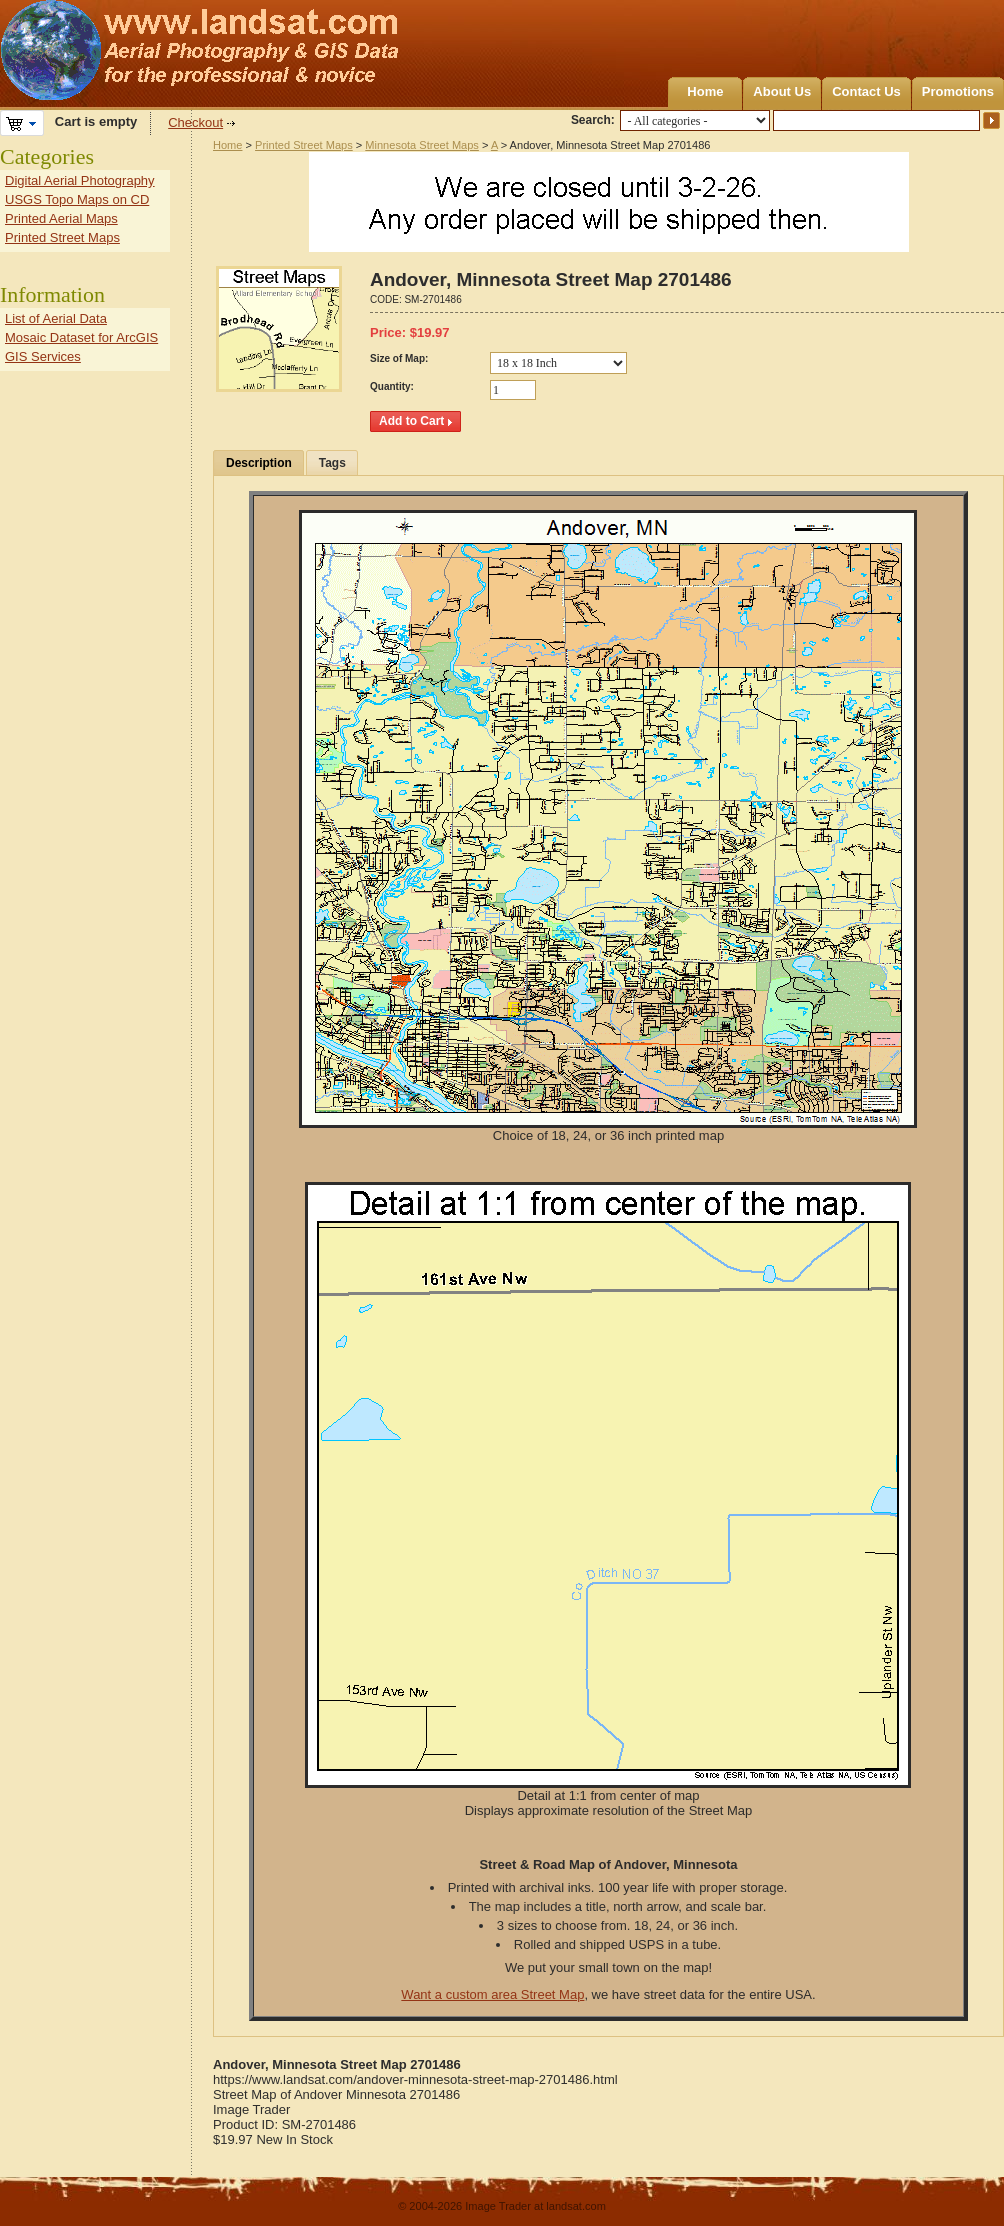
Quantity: (392, 386)
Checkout (195, 122)
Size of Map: (399, 358)
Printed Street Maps (304, 145)
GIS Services (43, 356)
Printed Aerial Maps (61, 218)
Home (705, 91)
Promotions (958, 91)
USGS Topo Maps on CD (77, 199)
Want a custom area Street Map (492, 1994)
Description (259, 463)
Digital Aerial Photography (80, 180)
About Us (782, 91)
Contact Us (866, 91)
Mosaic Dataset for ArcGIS (81, 337)
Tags (332, 463)
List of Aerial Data (56, 318)
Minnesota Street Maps (422, 145)
